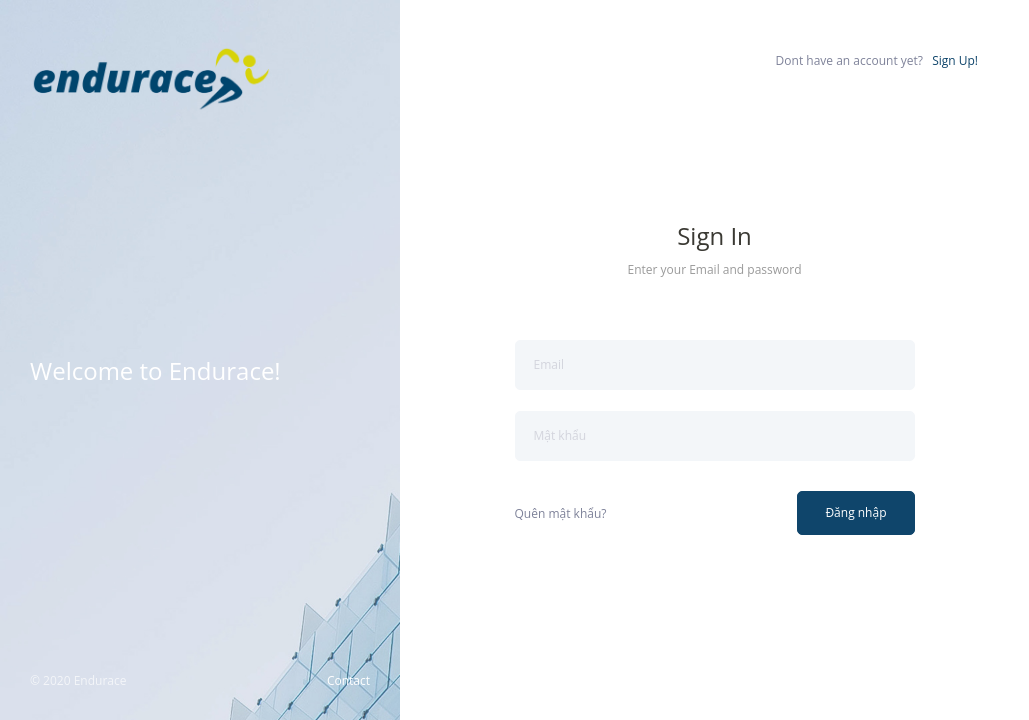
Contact (348, 680)
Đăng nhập (855, 512)
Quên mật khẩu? (561, 513)
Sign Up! (955, 60)
